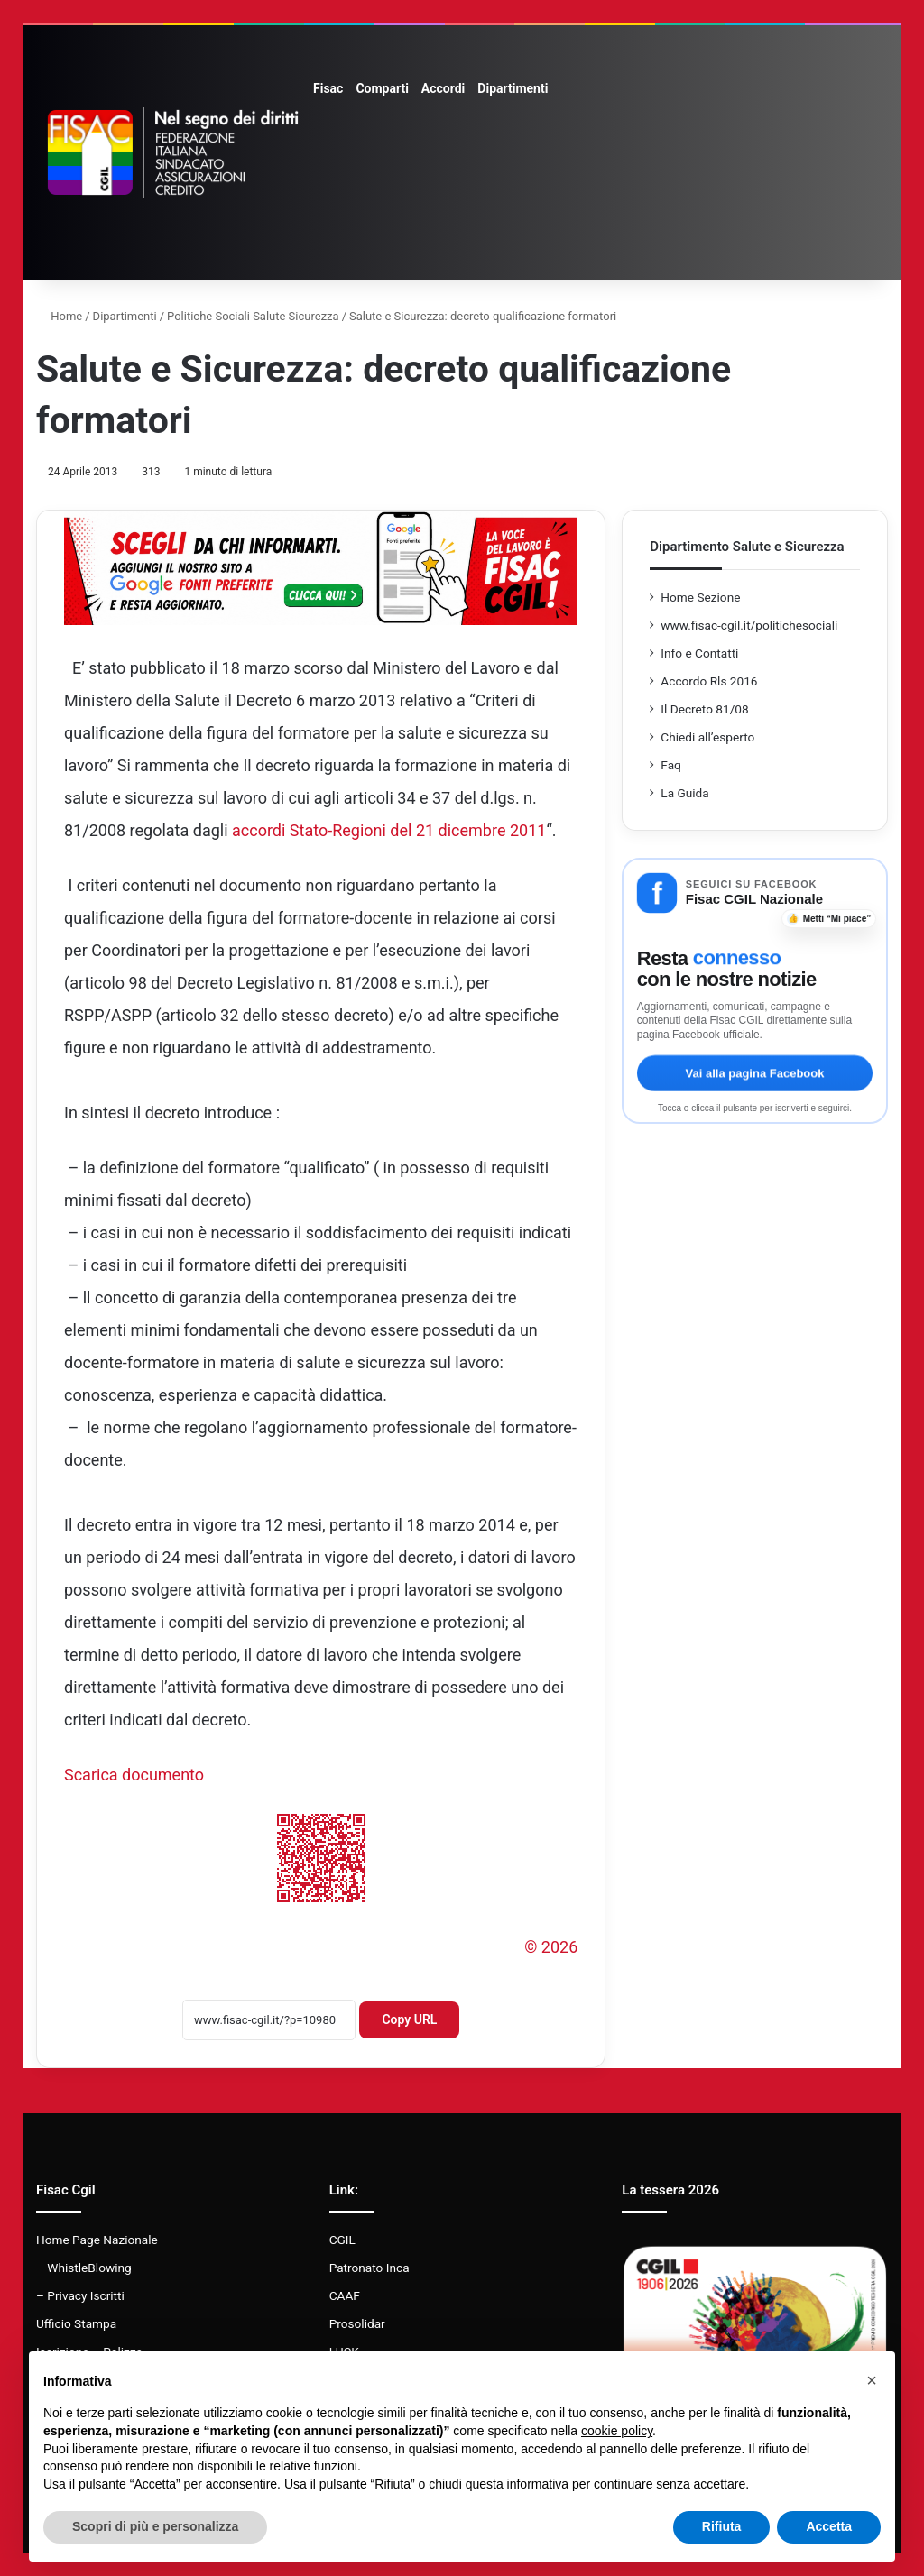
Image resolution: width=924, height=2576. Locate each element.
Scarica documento (134, 1774)
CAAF (344, 2295)
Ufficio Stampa (76, 2323)
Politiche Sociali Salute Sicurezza (253, 316)
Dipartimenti (512, 88)
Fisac (328, 88)
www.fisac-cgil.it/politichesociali (749, 625)
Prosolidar (357, 2323)
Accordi (443, 88)
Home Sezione (700, 597)
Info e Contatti (699, 653)
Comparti (382, 88)
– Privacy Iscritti (80, 2295)
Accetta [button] (829, 2526)
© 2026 (551, 1946)
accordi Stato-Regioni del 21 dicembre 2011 (389, 830)
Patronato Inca (369, 2267)
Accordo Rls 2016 (709, 681)
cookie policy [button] (616, 2431)
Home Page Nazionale (97, 2239)
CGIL (342, 2239)
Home (59, 316)
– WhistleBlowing (84, 2267)
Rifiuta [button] (722, 2526)
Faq (671, 765)
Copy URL (409, 2019)
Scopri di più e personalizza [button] (155, 2526)
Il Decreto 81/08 (704, 709)
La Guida (684, 793)
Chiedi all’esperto (707, 737)
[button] (871, 2380)
